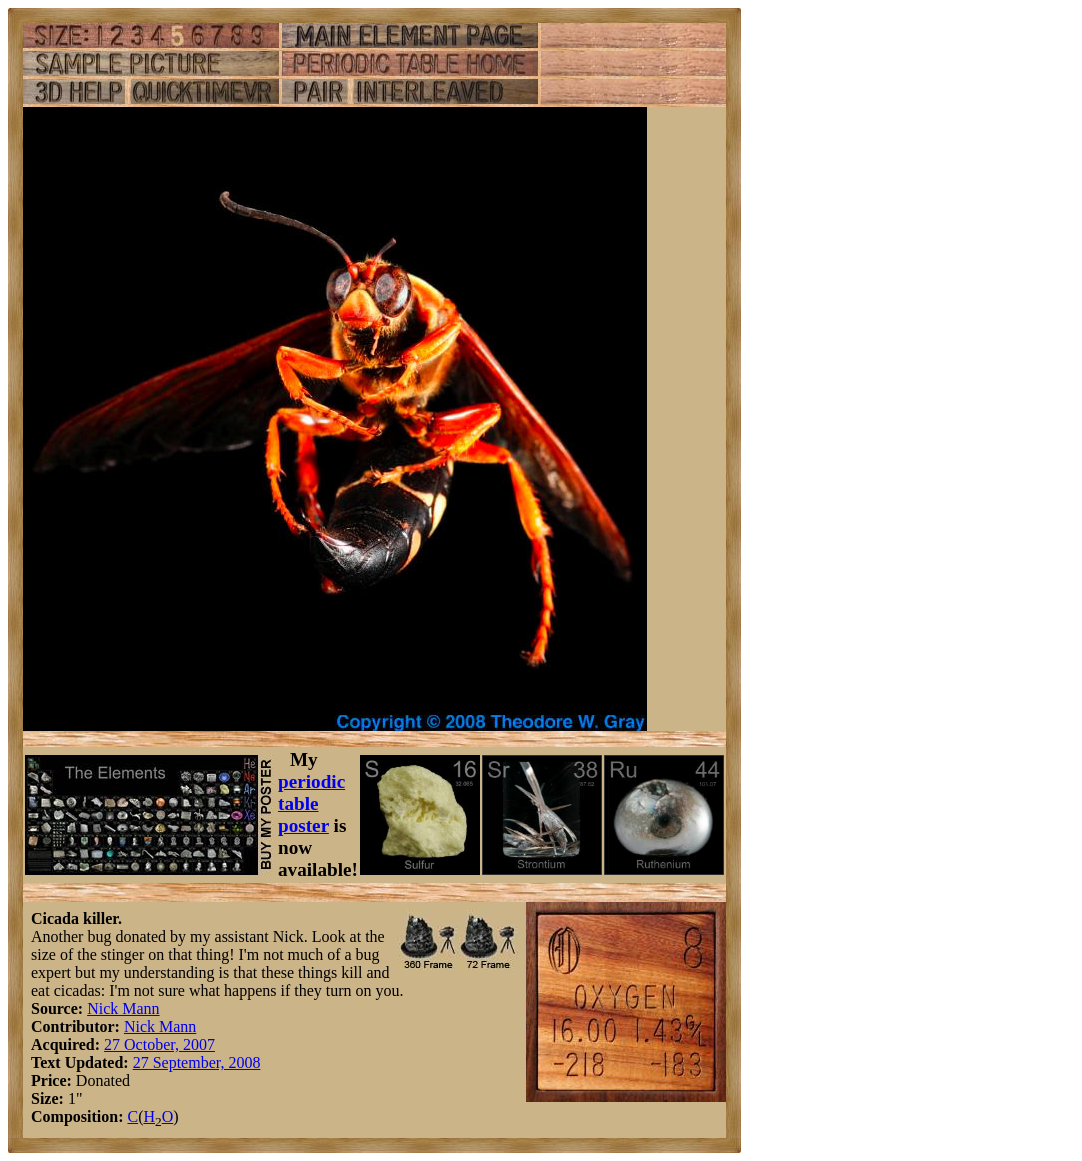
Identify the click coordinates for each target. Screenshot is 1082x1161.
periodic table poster (311, 803)
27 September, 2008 (197, 1062)
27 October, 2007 (159, 1044)
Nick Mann (123, 1008)
